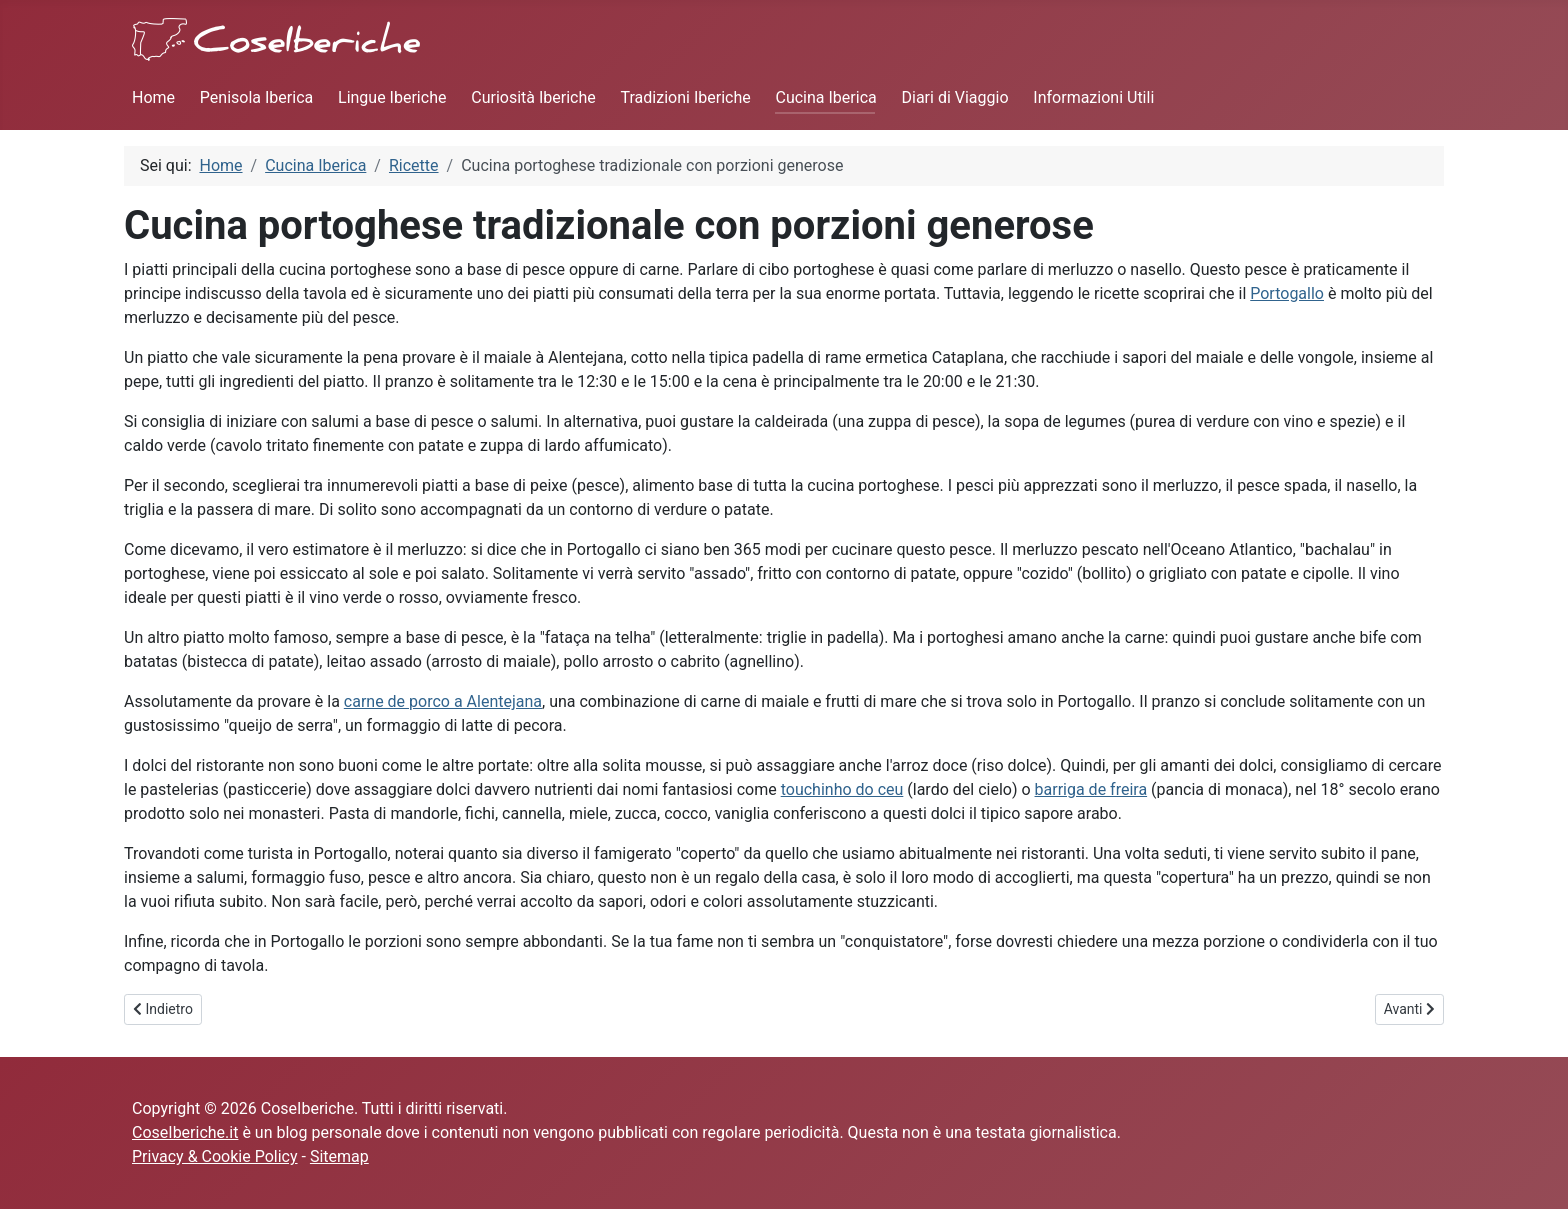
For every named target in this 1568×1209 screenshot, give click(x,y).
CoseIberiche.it (185, 1132)
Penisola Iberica (256, 97)
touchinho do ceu (842, 789)
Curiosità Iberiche (533, 97)
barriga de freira (1091, 789)
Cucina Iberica (825, 97)
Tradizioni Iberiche (686, 97)
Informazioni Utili (1093, 97)
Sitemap (339, 1156)
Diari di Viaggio (955, 97)
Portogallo (1287, 293)
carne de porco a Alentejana (443, 701)
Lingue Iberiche (392, 97)
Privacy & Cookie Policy (215, 1156)
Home (153, 97)
